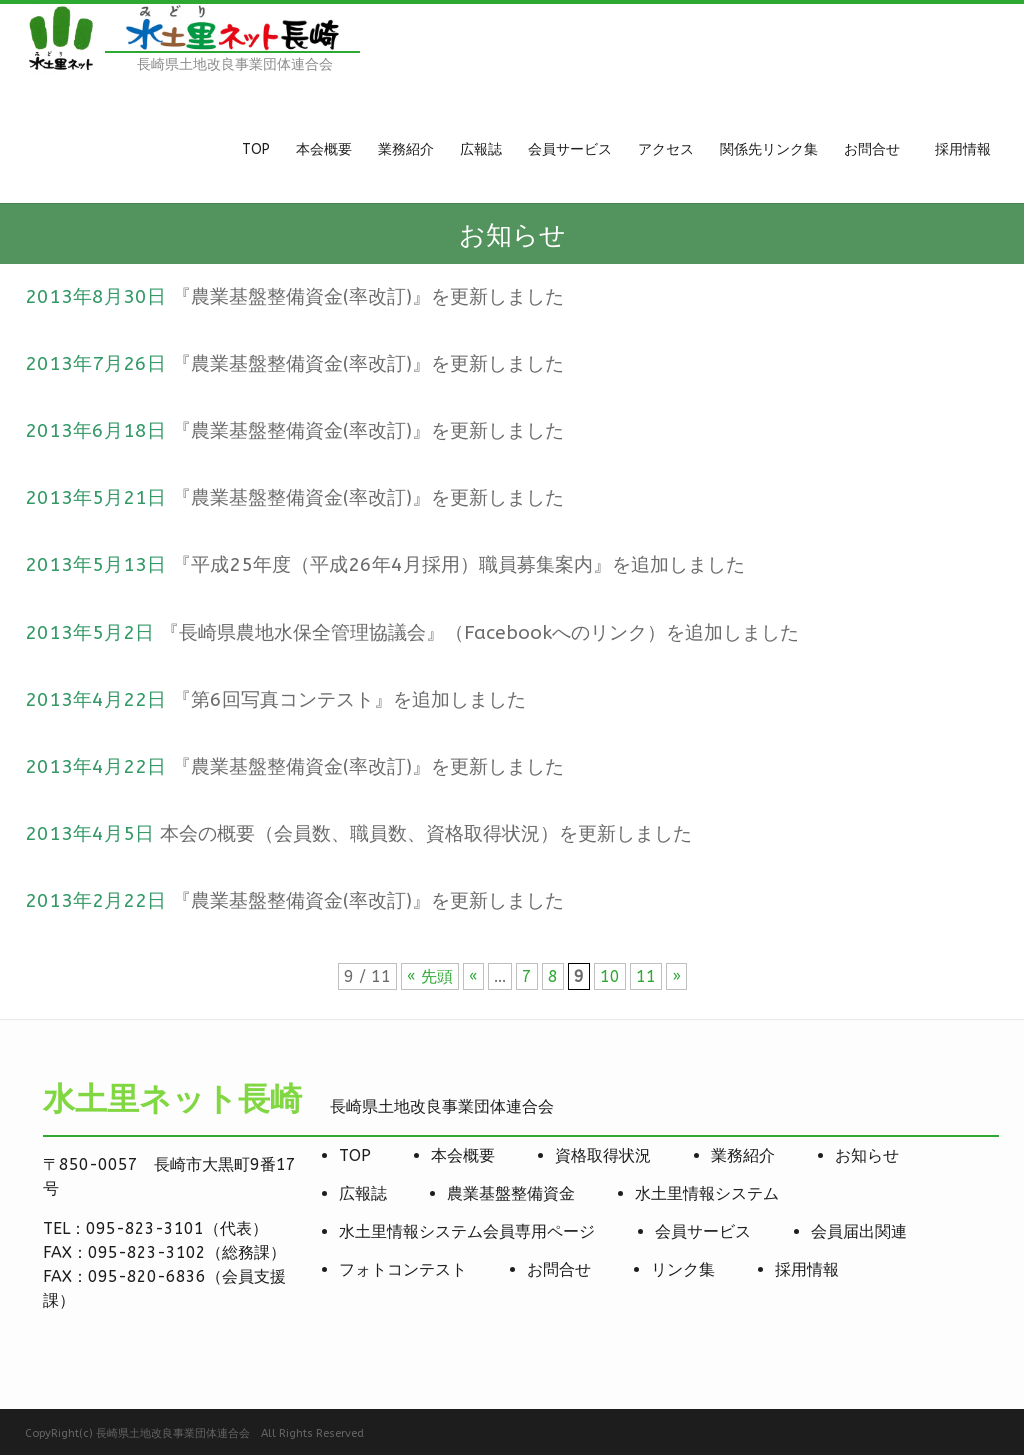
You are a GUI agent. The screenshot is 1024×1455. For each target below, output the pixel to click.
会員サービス (703, 1231)
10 (610, 976)
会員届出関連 (859, 1231)
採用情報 (807, 1269)
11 (646, 976)
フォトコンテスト (403, 1269)
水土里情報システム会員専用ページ (467, 1231)
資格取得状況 (603, 1155)
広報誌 (363, 1193)
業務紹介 (743, 1155)
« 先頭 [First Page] (430, 976)
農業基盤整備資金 (511, 1193)
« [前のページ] (473, 976)
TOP (355, 1155)
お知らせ (867, 1155)
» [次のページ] (676, 976)
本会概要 (463, 1155)
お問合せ (559, 1269)
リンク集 (683, 1269)
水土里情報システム (707, 1193)
